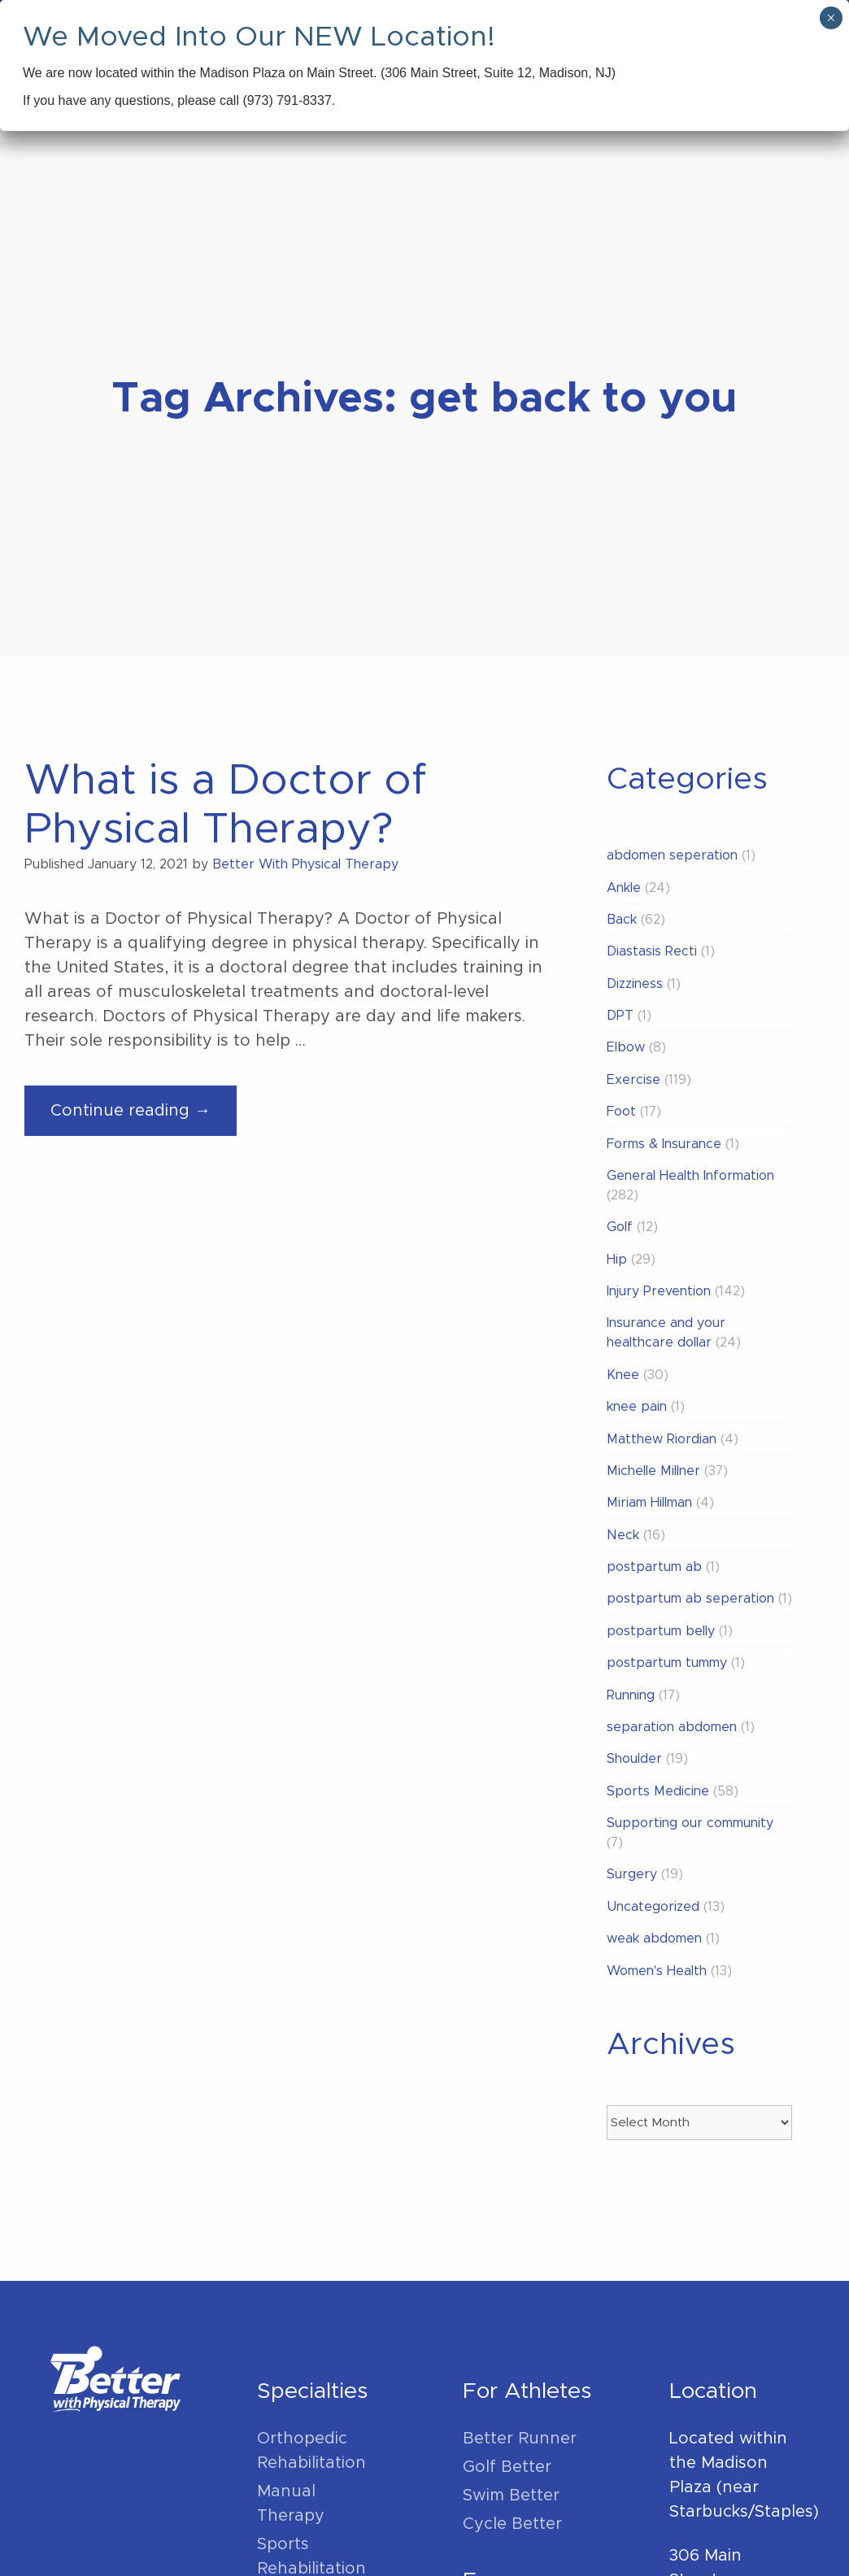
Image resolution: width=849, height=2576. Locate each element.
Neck (623, 1535)
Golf (620, 1227)
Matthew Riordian (661, 1439)
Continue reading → (143, 1117)
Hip (617, 1259)
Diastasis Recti (652, 951)
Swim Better (511, 2495)
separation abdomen (672, 1727)
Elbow (626, 1047)
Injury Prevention (659, 1291)
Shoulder (634, 1758)
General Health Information (690, 1175)
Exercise (633, 1079)
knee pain (637, 1406)
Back (622, 919)
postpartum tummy (667, 1662)
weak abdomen (654, 1938)
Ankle (624, 887)
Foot (621, 1111)
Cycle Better (512, 2524)
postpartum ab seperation (690, 1598)
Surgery (632, 1874)
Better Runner (520, 2438)
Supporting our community (690, 1823)
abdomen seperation (672, 855)
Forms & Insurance (664, 1144)
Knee (623, 1375)
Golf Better (507, 2467)
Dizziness (635, 983)
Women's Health (657, 1971)
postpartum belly (661, 1631)
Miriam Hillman (649, 1502)
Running (631, 1695)
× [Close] (830, 18)
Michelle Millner (653, 1470)
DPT (620, 1015)
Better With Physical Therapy (305, 864)
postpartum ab (654, 1566)
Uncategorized (653, 1906)
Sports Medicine (658, 1791)
